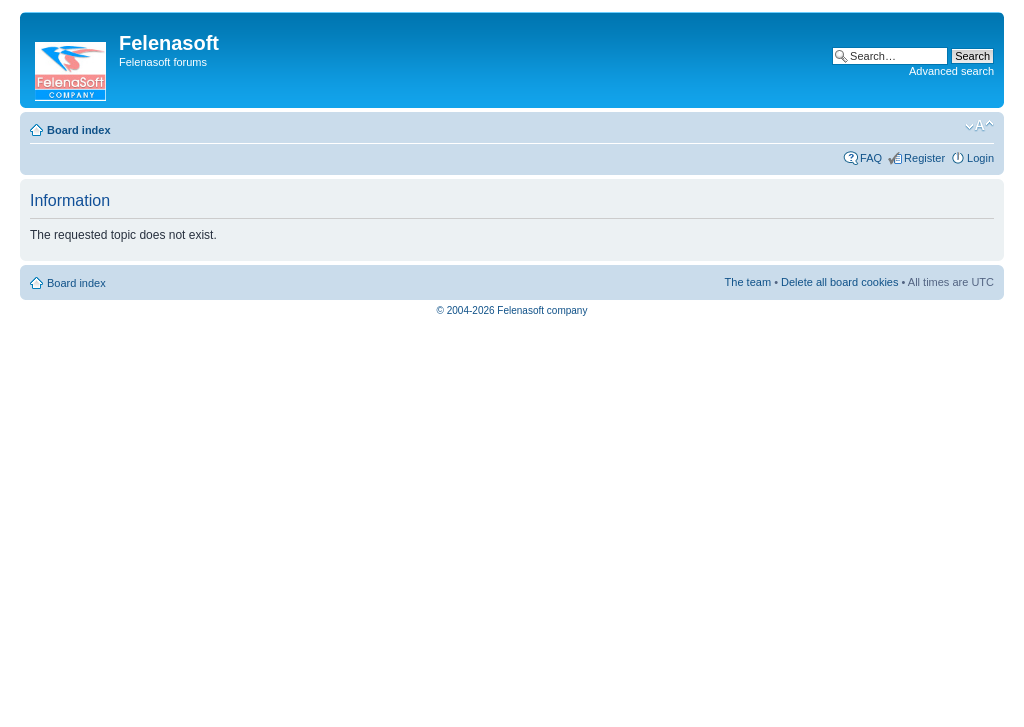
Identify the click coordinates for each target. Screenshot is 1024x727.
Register (924, 158)
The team (748, 282)
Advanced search (951, 71)
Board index (79, 130)
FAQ (871, 158)
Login (980, 158)
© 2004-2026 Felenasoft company (512, 310)
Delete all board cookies (839, 282)
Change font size (979, 126)
